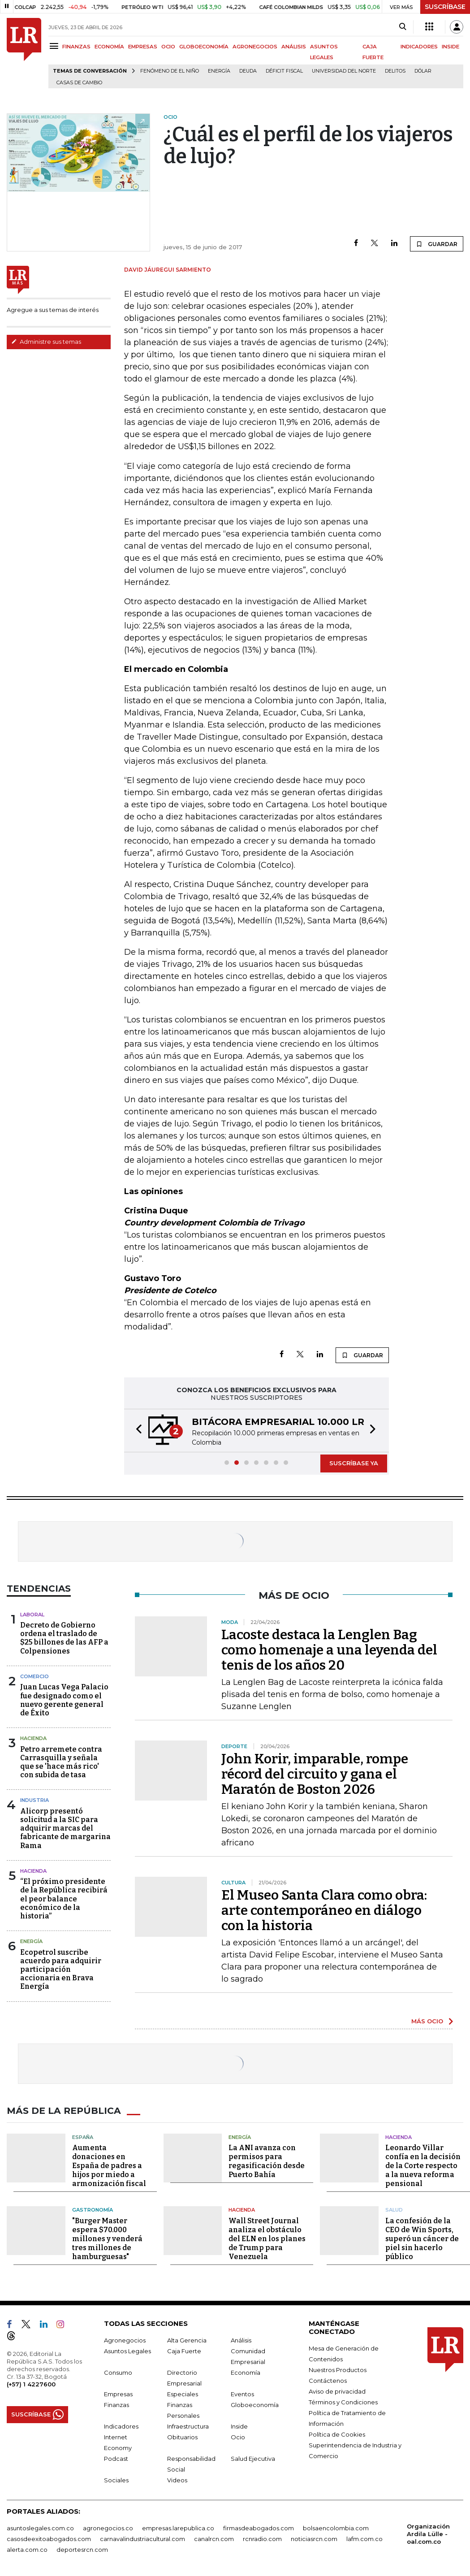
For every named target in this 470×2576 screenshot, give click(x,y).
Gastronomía (92, 2210)
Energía (219, 71)
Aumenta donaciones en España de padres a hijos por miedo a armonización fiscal (109, 2165)
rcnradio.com (262, 2538)
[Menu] (55, 46)
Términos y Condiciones (343, 2401)
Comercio (34, 1676)
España (82, 2137)
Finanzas (116, 2404)
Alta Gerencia (187, 2339)
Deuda (248, 71)
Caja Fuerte (184, 2350)
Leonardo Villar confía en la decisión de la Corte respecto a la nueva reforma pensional (423, 2165)
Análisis (241, 2339)
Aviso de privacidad (337, 2390)
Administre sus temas (46, 341)
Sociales (116, 2479)
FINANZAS (76, 46)
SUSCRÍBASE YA (353, 1463)
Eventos (242, 2393)
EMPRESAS (142, 46)
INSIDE (450, 46)
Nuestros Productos (338, 2369)
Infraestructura (188, 2425)
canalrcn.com (214, 2538)
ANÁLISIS (293, 46)
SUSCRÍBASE (445, 7)
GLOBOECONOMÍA (204, 46)
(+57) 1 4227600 (31, 2383)
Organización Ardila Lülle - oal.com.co (428, 2533)
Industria (34, 1800)
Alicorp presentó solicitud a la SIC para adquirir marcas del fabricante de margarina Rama (65, 1828)
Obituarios (182, 2436)
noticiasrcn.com (314, 2538)
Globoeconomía (255, 2404)
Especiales (182, 2393)
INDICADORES (419, 46)
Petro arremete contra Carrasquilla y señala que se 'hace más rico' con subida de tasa (61, 1762)
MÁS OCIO (427, 2021)
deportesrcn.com (82, 2549)
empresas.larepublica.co (178, 2527)
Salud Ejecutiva (253, 2458)
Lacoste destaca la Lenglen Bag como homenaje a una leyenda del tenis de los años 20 (329, 1650)
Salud (394, 2210)
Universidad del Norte (344, 71)
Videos (177, 2479)
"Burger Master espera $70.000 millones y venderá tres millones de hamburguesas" (107, 2238)
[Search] (403, 26)
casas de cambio (79, 83)
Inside (239, 2425)
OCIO (168, 46)
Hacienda (33, 1738)
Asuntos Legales (127, 2350)
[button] (136, 1430)
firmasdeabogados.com (258, 2527)
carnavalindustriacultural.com (142, 2538)
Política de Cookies (337, 2433)
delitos (395, 71)
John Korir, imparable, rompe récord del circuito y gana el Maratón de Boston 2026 (314, 1774)
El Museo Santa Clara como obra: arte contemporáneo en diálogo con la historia (324, 1910)
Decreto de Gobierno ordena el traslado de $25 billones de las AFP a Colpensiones (64, 1638)
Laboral (32, 1614)
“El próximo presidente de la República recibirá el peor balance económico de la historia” (64, 1898)
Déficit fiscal (284, 71)
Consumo (118, 2372)
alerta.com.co (27, 2549)
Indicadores (121, 2425)
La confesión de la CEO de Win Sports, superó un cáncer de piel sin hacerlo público (422, 2238)
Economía (245, 2372)
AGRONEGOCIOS (255, 46)
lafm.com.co (364, 2538)
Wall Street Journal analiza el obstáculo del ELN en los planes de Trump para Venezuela (267, 2238)
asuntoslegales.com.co (40, 2527)
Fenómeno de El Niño (169, 71)
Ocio (238, 2436)
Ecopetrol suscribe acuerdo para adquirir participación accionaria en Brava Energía (60, 1969)
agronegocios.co (108, 2527)
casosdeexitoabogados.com (49, 2538)
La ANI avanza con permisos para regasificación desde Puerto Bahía (267, 2161)
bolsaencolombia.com (336, 2527)
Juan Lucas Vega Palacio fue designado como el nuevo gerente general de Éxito (64, 1700)
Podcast (116, 2458)
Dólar (422, 71)
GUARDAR (436, 243)
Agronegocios (125, 2339)
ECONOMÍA (109, 46)
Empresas (118, 2393)
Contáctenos (328, 2380)
